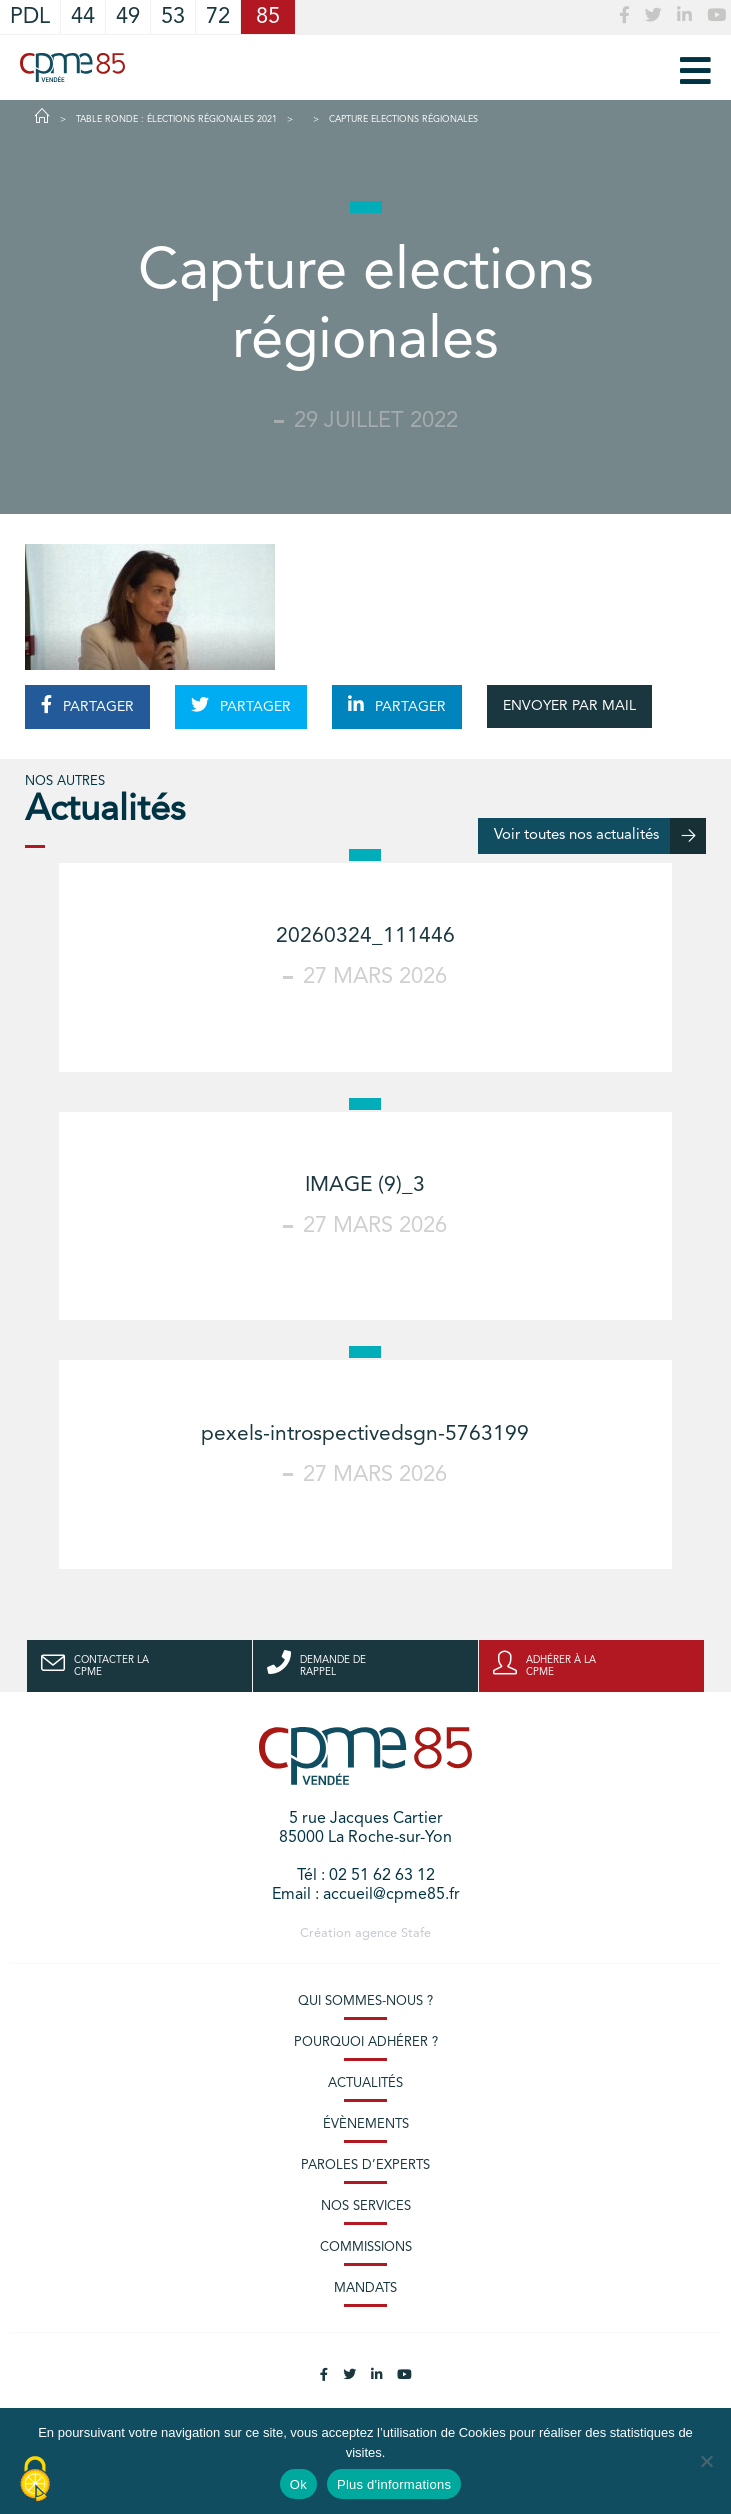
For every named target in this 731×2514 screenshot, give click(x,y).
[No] (706, 2461)
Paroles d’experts (365, 2165)
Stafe (416, 1933)
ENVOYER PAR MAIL (569, 706)
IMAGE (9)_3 (365, 1185)
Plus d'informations (394, 2484)
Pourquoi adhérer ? (366, 2042)
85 (268, 17)
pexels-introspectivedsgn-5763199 (365, 1434)
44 (83, 17)
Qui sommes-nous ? (365, 2001)
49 (128, 17)
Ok (298, 2484)
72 (218, 17)
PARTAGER (87, 705)
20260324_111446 (365, 936)
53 (173, 17)
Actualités (365, 2083)
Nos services (366, 2206)
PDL (30, 17)
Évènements (366, 2124)
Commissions (366, 2247)
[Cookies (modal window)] (35, 2480)
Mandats (365, 2288)
